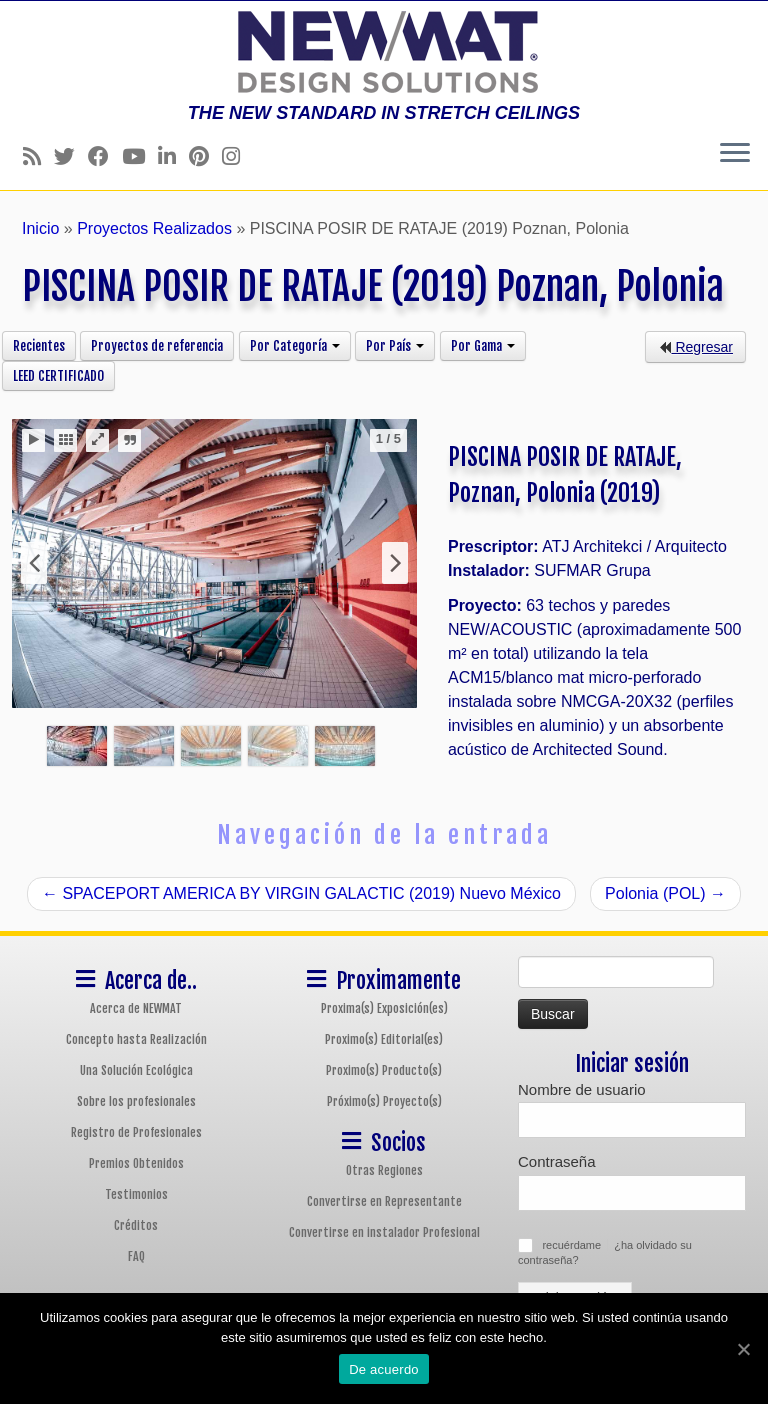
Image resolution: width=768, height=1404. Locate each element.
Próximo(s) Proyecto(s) (384, 1101)
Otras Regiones (384, 1170)
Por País (395, 346)
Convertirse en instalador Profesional (384, 1232)
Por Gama (483, 346)
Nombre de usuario (582, 1089)
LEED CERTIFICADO (58, 376)
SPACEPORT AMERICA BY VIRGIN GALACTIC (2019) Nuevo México (301, 893)
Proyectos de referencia (157, 346)
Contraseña (557, 1161)
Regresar (695, 347)
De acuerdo (384, 1369)
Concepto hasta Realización (136, 1039)
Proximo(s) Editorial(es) (384, 1039)
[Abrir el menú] (735, 154)
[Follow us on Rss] (38, 156)
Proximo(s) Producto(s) (384, 1070)
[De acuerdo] (743, 1349)
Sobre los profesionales (136, 1101)
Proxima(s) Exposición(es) (384, 1008)
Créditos (136, 1225)
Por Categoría (295, 346)
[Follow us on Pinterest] (205, 156)
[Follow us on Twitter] (71, 156)
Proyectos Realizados (154, 228)
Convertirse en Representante (384, 1201)
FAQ (136, 1256)
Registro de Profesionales (136, 1132)
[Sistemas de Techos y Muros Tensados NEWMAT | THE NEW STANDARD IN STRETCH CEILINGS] (384, 52)
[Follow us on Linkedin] (173, 156)
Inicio (40, 228)
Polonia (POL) (665, 893)
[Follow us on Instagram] (237, 156)
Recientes (39, 346)
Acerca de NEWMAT (136, 1008)
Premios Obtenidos (136, 1163)
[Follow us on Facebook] (105, 156)
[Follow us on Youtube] (140, 156)
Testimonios (136, 1194)
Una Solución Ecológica (136, 1070)
